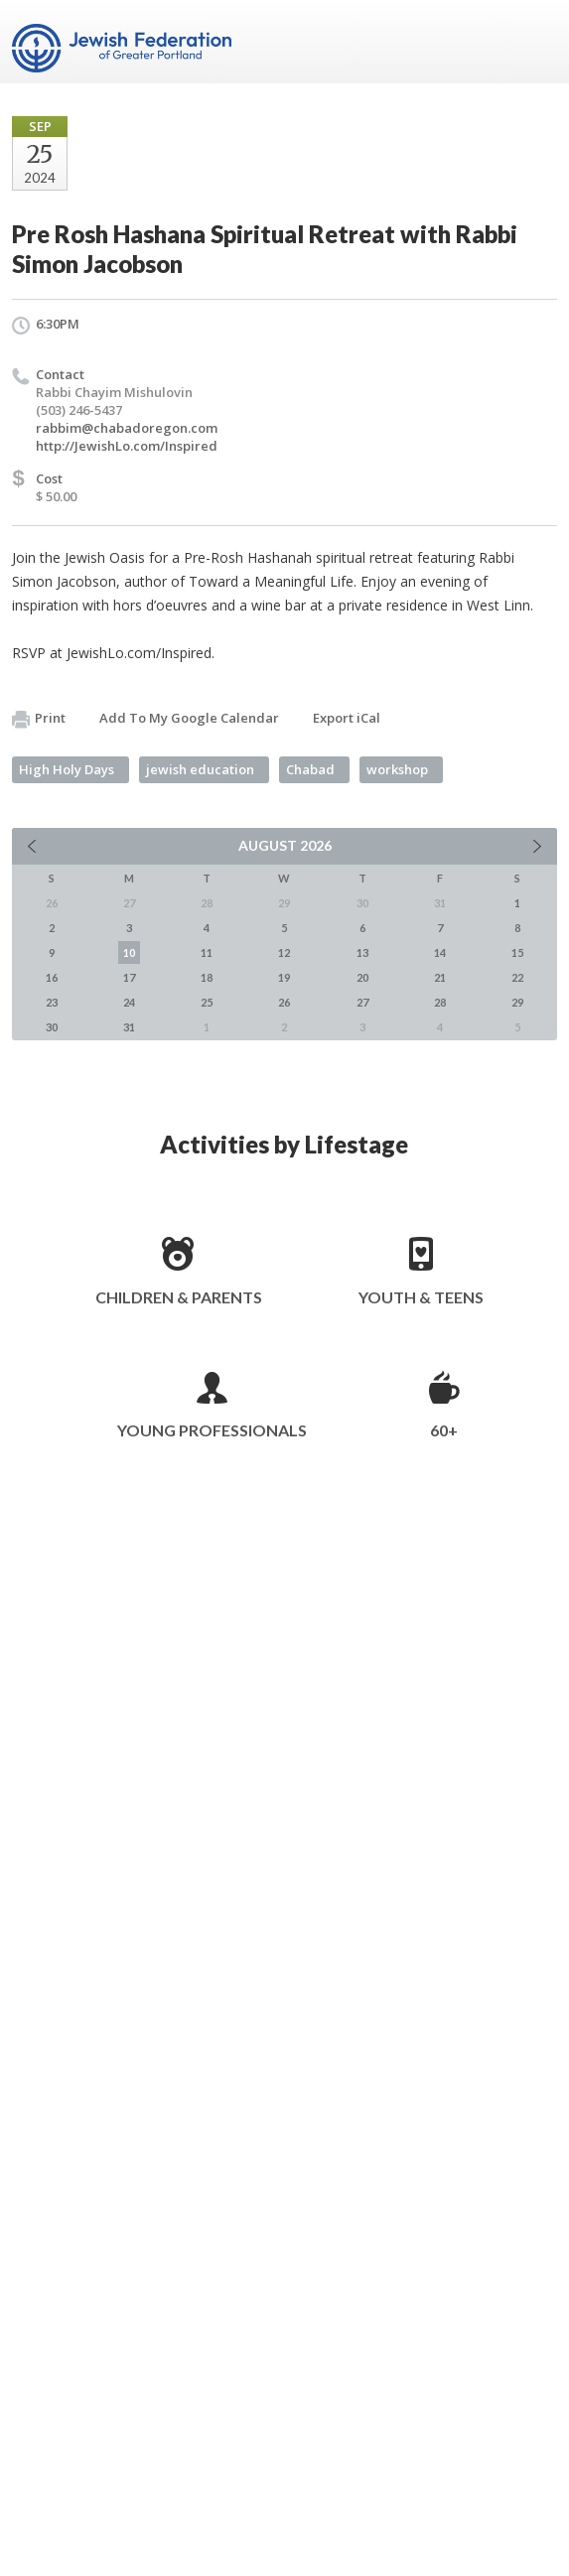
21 (440, 977)
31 (129, 1026)
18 (207, 977)
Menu (534, 42)
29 (517, 1002)
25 (207, 1002)
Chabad (310, 769)
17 (129, 977)
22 (517, 977)
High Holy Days (66, 769)
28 (440, 1002)
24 (129, 1002)
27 (362, 1002)
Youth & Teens (421, 1297)
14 (440, 952)
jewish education (200, 769)
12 (284, 952)
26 (284, 1002)
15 (517, 952)
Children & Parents (178, 1297)
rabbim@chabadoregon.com (126, 428)
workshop (397, 769)
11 (207, 952)
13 (362, 952)
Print (39, 719)
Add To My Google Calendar (189, 718)
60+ (444, 1430)
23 (52, 1002)
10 (129, 952)
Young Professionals (212, 1430)
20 (362, 977)
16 (52, 977)
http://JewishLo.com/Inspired (126, 446)
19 (284, 977)
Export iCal (346, 718)
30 (52, 1026)
